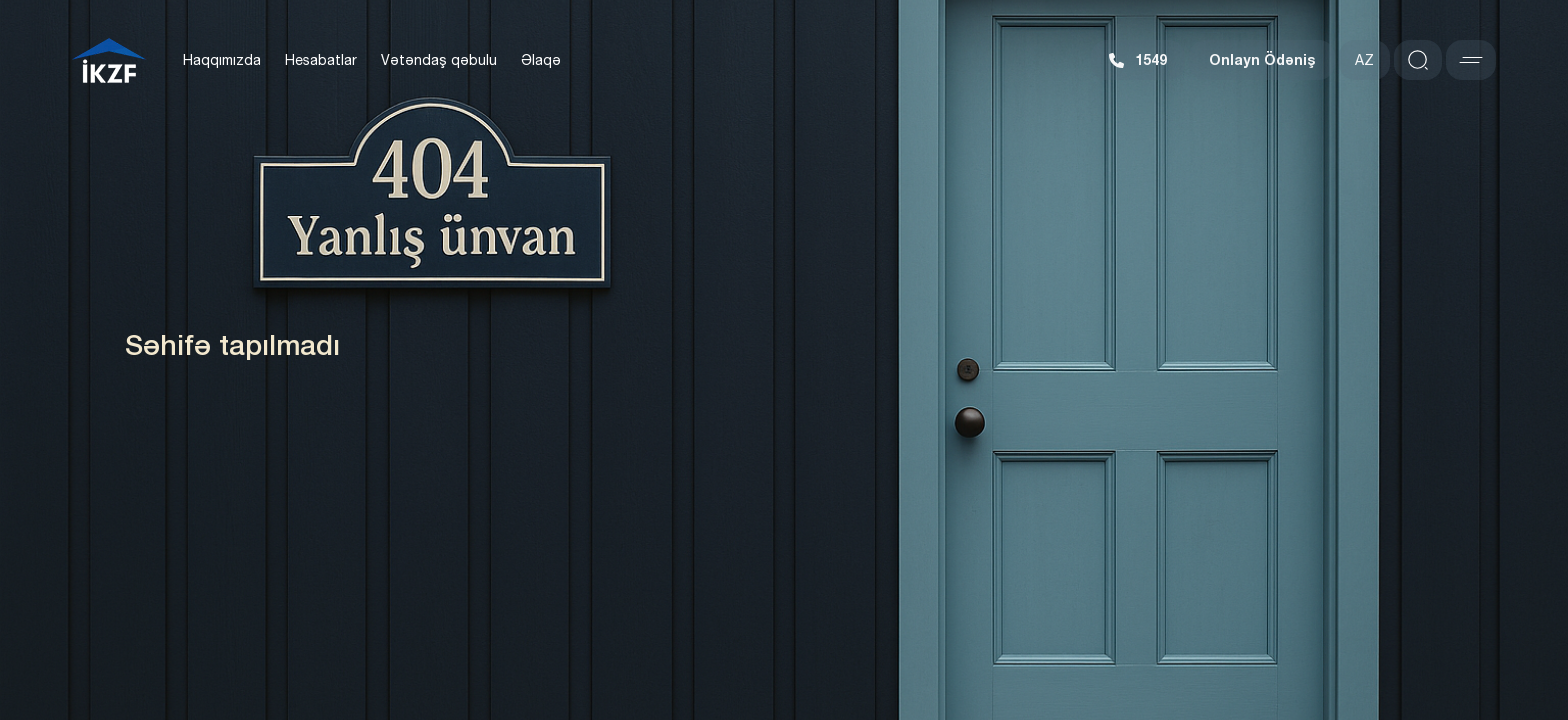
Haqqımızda (222, 60)
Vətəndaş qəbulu (439, 60)
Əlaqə (541, 60)
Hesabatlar (321, 60)
